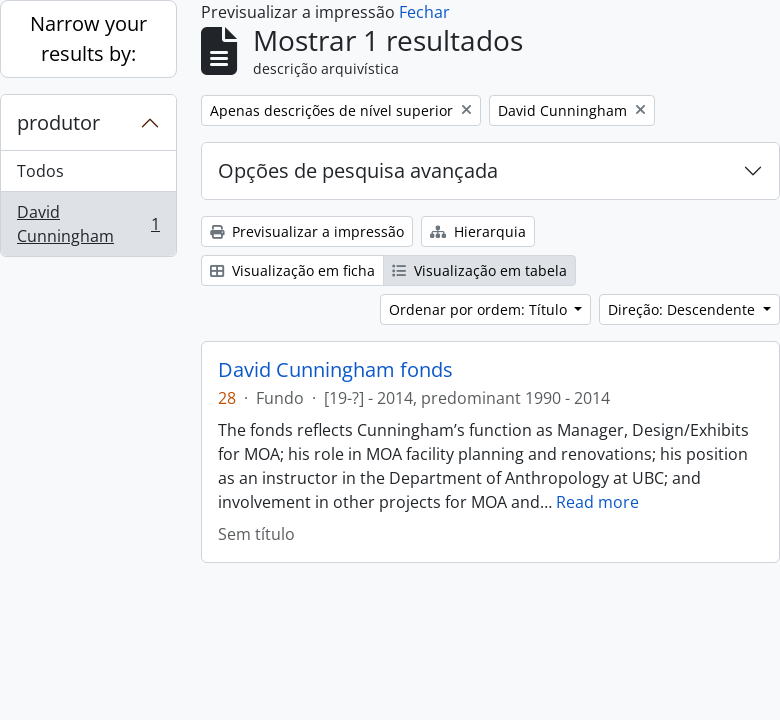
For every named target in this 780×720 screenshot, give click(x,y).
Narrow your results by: (88, 38)
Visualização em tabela (479, 270)
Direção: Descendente (683, 309)
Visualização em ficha (292, 270)
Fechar (424, 12)
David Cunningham (88, 224)
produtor (58, 122)
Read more (597, 502)
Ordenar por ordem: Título (480, 309)
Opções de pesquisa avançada (358, 170)
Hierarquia (478, 231)
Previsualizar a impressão (307, 231)
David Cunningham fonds (335, 370)
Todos (40, 171)
